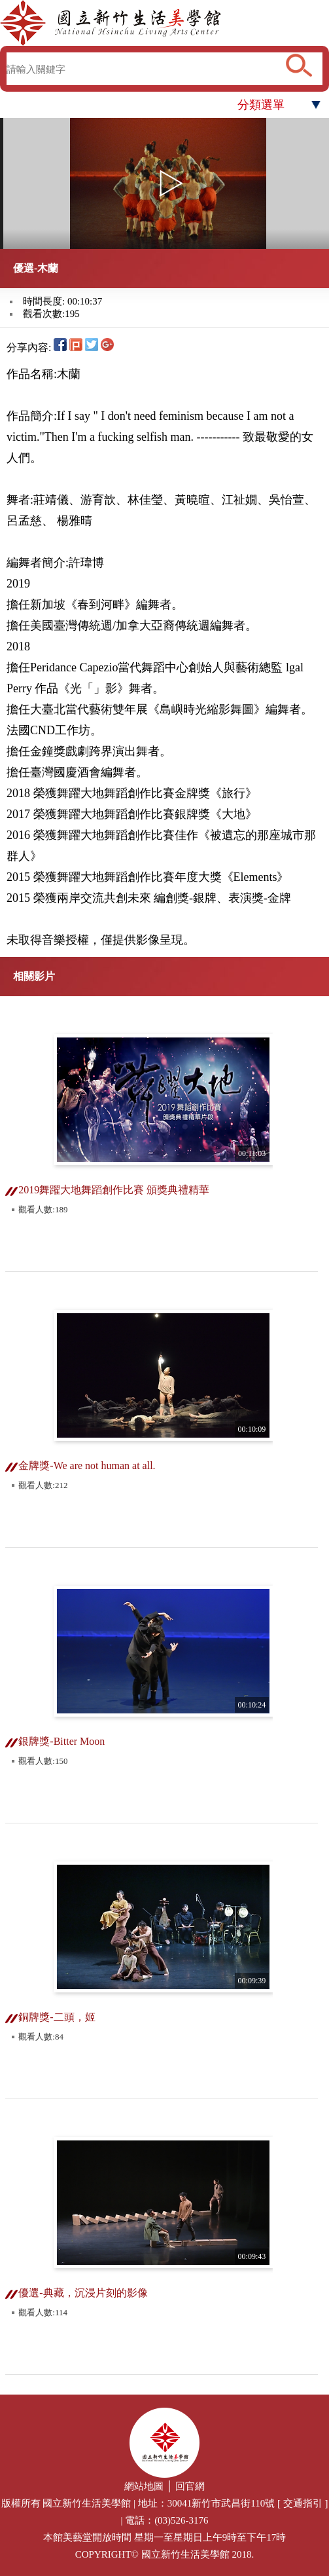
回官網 (190, 2486)
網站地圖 (144, 2486)
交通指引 (302, 2503)
